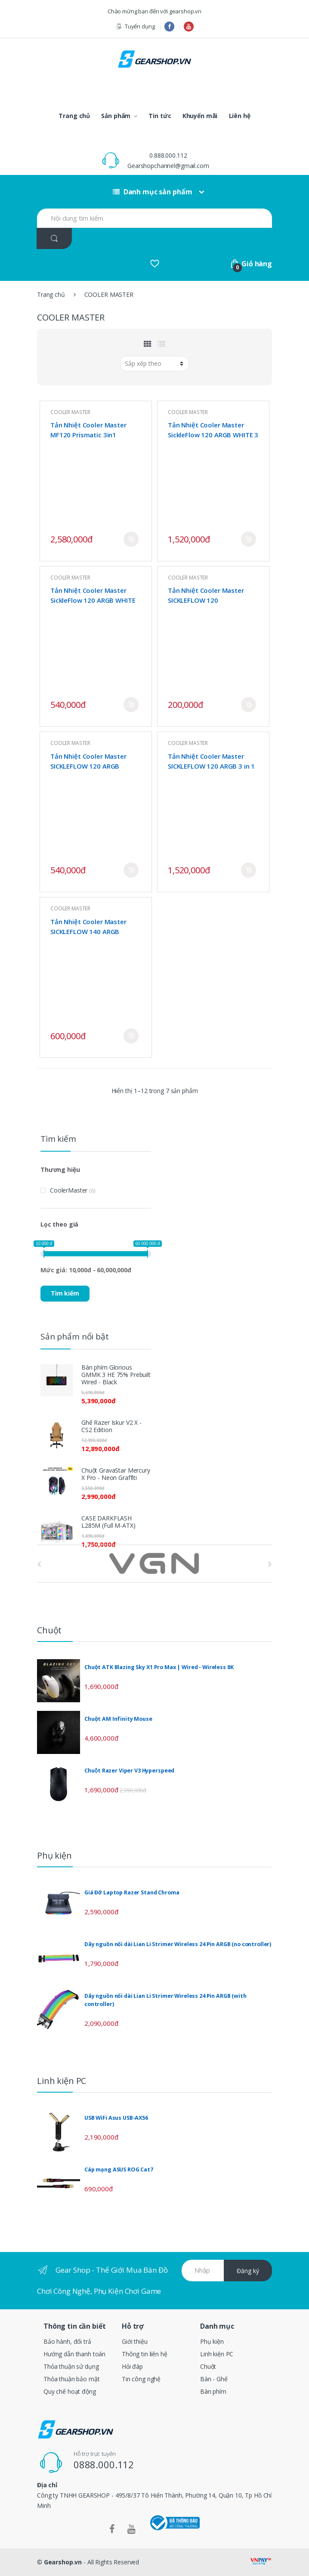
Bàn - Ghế (214, 2379)
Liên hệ (239, 116)
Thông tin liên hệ (144, 2354)
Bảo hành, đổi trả (67, 2341)
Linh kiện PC (216, 2354)
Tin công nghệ (141, 2379)
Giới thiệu (135, 2341)
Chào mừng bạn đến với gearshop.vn (154, 11)
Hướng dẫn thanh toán (74, 2354)
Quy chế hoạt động (69, 2391)
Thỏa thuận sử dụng (71, 2366)
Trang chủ (74, 116)
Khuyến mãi (200, 116)
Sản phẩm (115, 116)
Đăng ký (248, 2271)
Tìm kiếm (65, 1293)
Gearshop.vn (63, 2562)
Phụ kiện (212, 2341)
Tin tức (159, 116)
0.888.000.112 (168, 155)
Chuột (208, 2366)
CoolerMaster (68, 1190)
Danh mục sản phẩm (152, 191)
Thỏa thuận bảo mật (71, 2379)
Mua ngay (131, 539)
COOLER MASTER (70, 412)
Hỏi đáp (132, 2366)
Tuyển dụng (134, 26)
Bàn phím (213, 2391)
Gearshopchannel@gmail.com (168, 166)
